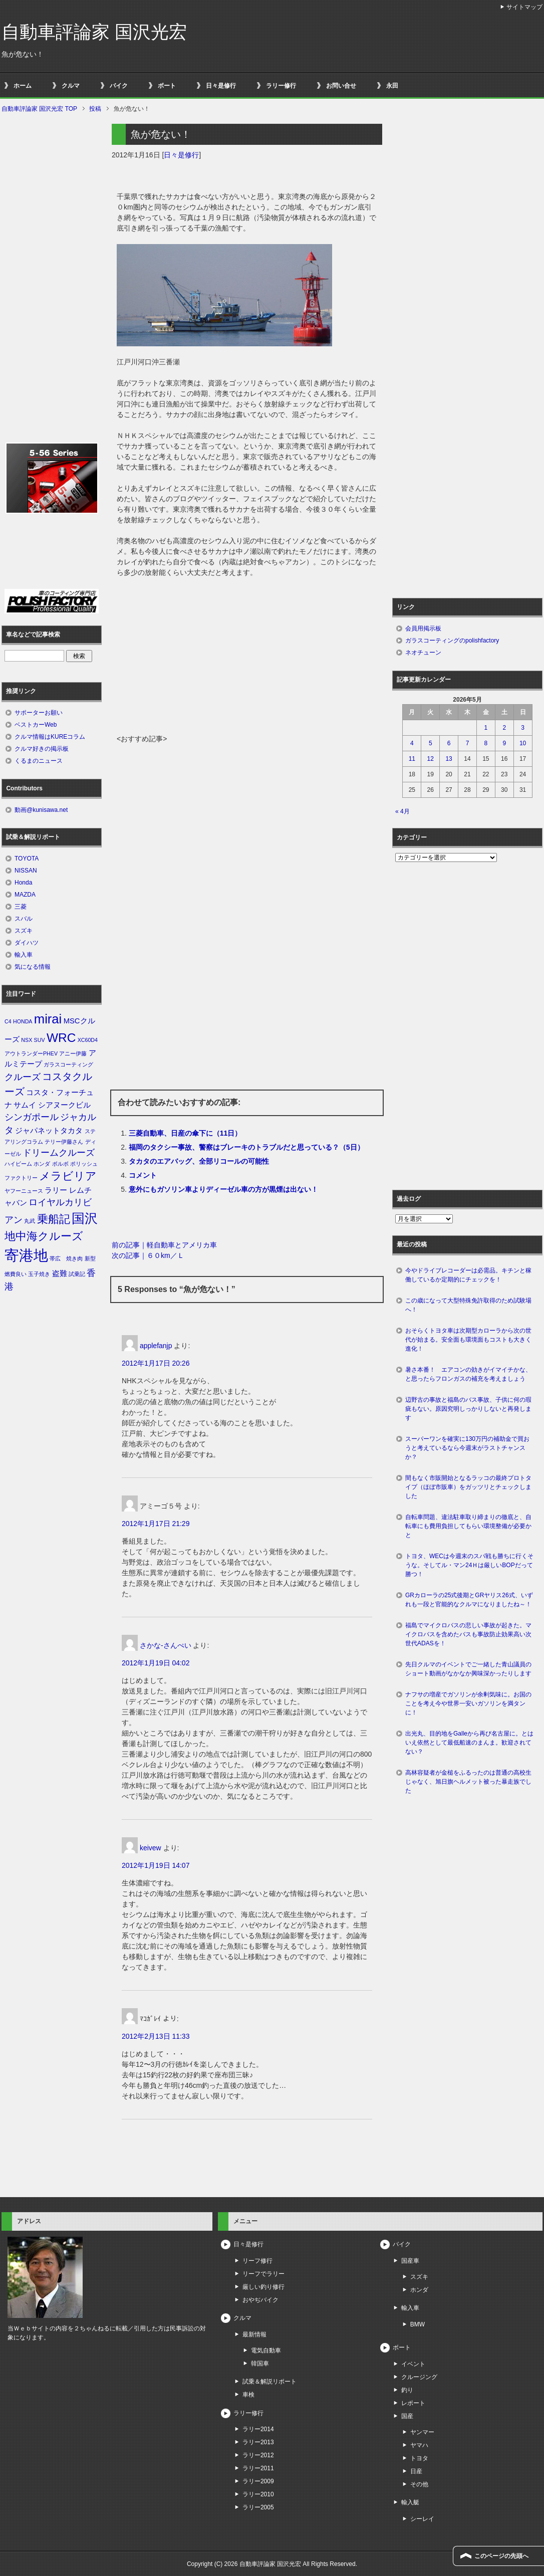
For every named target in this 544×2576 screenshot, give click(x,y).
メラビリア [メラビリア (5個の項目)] (68, 1176)
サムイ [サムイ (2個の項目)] (25, 1105)
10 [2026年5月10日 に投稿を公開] (522, 743)
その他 (419, 2484)
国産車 (410, 2260)
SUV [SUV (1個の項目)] (39, 1040)
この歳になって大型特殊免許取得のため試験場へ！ (468, 1305)
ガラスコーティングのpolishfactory (452, 640)
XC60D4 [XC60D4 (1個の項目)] (88, 1040)
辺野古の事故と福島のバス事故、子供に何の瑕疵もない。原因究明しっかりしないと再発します (468, 1408)
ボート (167, 85)
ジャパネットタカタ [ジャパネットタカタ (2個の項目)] (49, 1131)
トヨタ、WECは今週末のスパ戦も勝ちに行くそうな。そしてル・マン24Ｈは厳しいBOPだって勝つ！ (469, 1565)
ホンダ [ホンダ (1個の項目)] (42, 1164)
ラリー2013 (258, 2442)
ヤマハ (419, 2445)
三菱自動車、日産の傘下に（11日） (185, 1133)
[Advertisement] (247, 658)
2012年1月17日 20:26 (155, 1363)
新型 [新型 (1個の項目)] (90, 1258)
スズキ (24, 930)
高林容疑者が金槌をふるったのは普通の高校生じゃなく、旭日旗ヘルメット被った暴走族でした (468, 1781)
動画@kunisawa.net (41, 809)
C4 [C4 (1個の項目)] (8, 1021)
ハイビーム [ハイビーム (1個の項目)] (18, 1164)
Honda (23, 882)
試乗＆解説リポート (269, 2381)
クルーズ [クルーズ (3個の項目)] (23, 1077)
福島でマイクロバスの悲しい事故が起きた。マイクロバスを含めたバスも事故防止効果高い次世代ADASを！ (468, 1634)
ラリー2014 (258, 2429)
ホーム (23, 85)
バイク (119, 85)
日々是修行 (221, 85)
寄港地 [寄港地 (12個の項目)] (26, 1255)
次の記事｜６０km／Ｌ (148, 1255)
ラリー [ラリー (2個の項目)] (56, 1190)
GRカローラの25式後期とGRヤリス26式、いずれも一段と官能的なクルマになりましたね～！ (469, 1600)
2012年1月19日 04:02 (155, 1663)
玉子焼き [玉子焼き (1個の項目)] (39, 1274)
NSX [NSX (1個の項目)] (26, 1040)
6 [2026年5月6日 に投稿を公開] (449, 743)
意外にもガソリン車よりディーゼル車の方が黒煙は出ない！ (223, 1189)
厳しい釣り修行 (263, 2286)
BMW (417, 2324)
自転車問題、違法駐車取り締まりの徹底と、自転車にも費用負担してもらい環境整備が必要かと (468, 1526)
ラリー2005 (258, 2507)
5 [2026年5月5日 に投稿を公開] (430, 743)
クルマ (71, 85)
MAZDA (25, 894)
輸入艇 (410, 2502)
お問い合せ (341, 85)
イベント (413, 2364)
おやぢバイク (260, 2299)
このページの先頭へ (501, 2555)
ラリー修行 (281, 85)
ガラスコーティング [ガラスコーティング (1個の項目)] (68, 1064)
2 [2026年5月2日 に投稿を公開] (504, 727)
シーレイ (422, 2518)
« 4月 (402, 811)
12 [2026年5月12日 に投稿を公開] (430, 758)
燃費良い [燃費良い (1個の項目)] (16, 1274)
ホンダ (419, 2289)
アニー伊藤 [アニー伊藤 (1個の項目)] (73, 1053)
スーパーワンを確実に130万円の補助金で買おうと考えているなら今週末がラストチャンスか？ (467, 1447)
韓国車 (260, 2363)
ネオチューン (423, 652)
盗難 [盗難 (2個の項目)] (59, 1273)
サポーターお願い (39, 712)
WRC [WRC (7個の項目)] (61, 1037)
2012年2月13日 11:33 (155, 2036)
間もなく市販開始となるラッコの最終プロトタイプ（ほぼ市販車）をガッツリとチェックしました (468, 1486)
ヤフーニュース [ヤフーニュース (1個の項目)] (24, 1191)
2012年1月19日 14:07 (155, 1865)
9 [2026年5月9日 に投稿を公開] (504, 743)
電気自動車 (266, 2350)
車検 (248, 2394)
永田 (392, 85)
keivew (150, 1848)
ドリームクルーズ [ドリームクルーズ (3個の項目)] (59, 1153)
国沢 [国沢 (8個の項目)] (85, 1218)
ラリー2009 (258, 2481)
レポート (413, 2403)
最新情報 (254, 2334)
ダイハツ (27, 942)
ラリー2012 (258, 2455)
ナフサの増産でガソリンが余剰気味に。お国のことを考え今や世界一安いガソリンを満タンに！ (468, 1703)
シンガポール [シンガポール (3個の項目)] (32, 1117)
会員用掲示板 (423, 628)
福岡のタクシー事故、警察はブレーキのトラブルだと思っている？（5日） (246, 1147)
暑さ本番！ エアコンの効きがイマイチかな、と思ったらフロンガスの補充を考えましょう (468, 1374)
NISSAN (26, 870)
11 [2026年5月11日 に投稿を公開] (412, 758)
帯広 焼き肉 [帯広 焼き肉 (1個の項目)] (66, 1258)
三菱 (21, 906)
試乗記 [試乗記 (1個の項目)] (77, 1274)
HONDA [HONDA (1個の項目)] (22, 1021)
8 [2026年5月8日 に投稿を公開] (486, 743)
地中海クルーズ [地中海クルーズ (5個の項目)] (44, 1236)
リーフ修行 (257, 2260)
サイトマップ (524, 7)
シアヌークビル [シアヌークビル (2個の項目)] (64, 1105)
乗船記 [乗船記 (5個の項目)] (53, 1219)
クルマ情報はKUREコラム (50, 736)
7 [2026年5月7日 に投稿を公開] (467, 743)
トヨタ (419, 2458)
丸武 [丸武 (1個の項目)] (29, 1221)
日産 (416, 2471)
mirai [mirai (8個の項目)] (48, 1019)
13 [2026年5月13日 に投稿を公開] (448, 758)
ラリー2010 (258, 2494)
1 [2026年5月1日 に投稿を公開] (486, 727)
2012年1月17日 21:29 (155, 1524)
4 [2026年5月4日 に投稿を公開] (412, 743)
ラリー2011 (258, 2468)
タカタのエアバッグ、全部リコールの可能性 (199, 1161)
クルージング (419, 2377)
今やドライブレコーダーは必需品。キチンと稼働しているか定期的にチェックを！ (468, 1275)
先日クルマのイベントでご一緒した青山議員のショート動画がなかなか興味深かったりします (468, 1669)
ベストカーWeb (36, 724)
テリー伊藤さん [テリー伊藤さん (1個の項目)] (64, 1142)
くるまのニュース (39, 760)
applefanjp (156, 1346)
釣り (407, 2390)
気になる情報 (33, 966)
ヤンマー (422, 2432)
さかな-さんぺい (165, 1645)
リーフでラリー (263, 2273)
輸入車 (24, 954)
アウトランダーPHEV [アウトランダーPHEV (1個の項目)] (31, 1053)
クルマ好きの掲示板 (42, 748)
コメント (143, 1175)
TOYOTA (27, 858)
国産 (407, 2416)
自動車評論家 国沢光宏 (94, 32)
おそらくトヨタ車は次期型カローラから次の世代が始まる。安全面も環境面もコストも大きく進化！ (468, 1339)
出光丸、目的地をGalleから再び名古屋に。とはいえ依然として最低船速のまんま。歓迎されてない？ (469, 1742)
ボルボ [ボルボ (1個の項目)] (60, 1164)
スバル (24, 918)
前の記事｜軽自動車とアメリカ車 (164, 1245)
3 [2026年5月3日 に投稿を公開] (522, 727)
